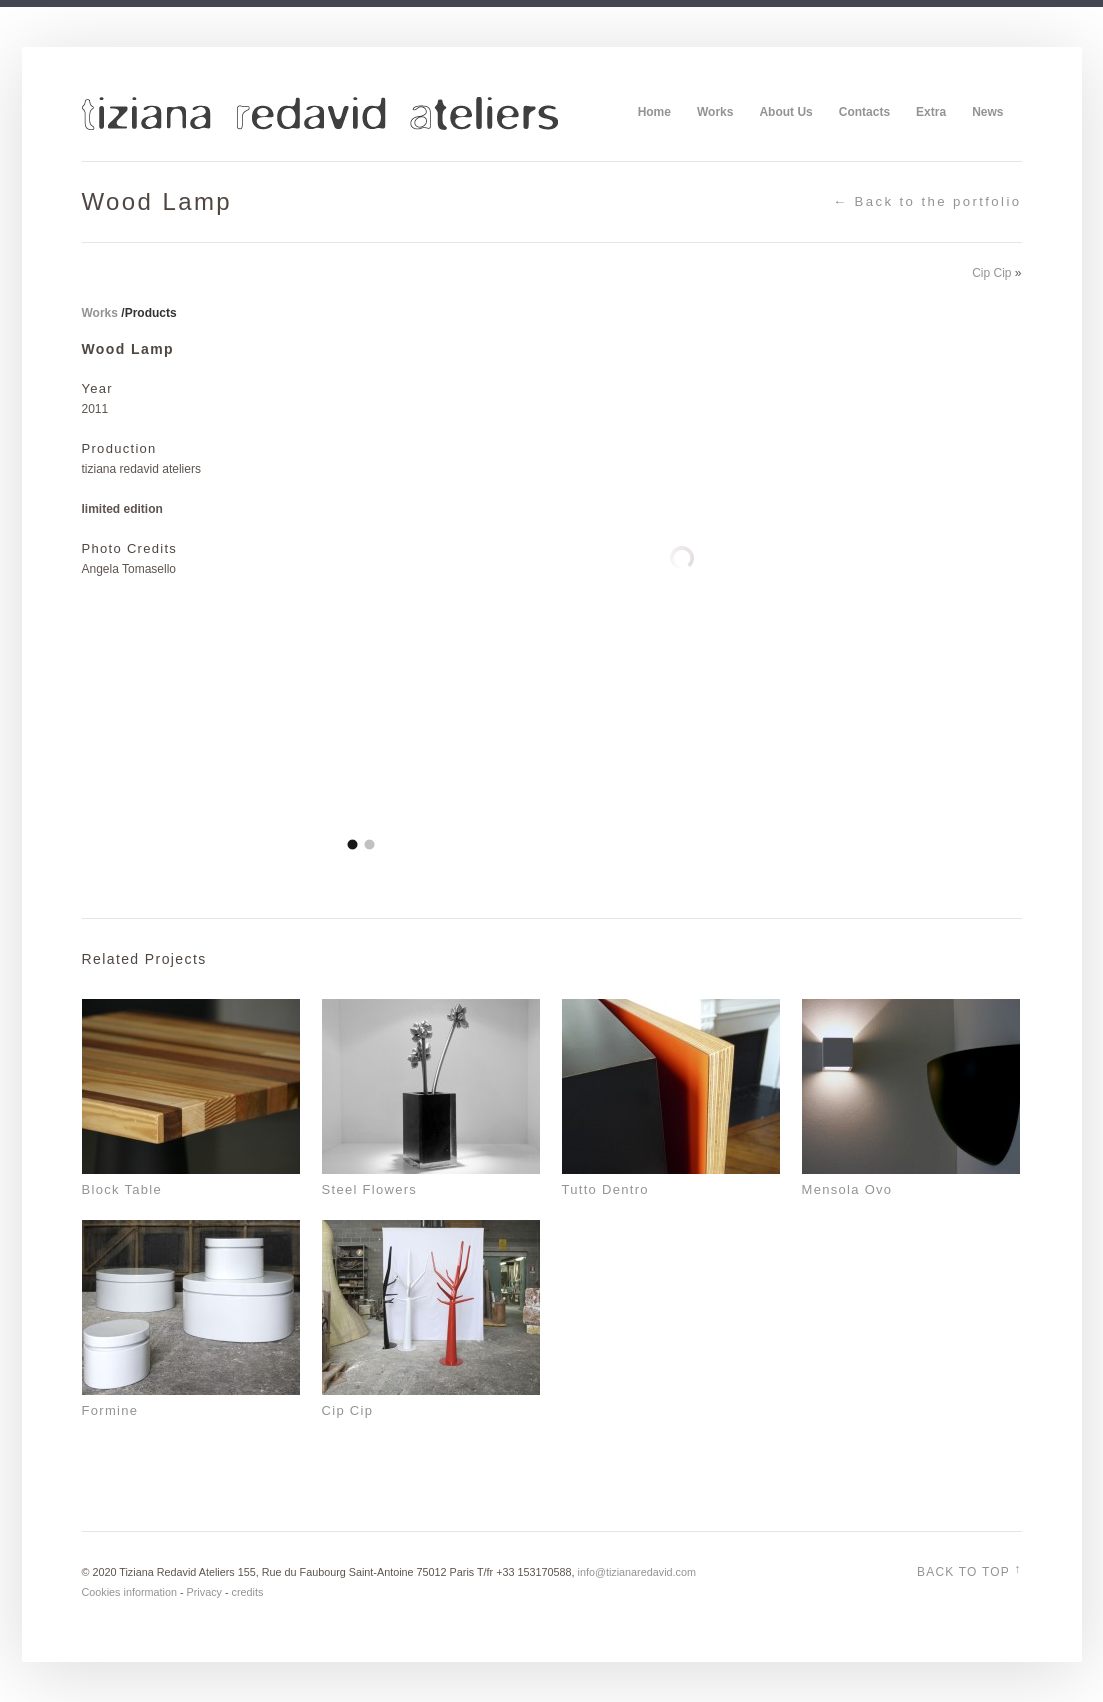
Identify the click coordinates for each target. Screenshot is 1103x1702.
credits (248, 1592)
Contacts (864, 112)
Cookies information (129, 1592)
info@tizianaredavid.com (637, 1572)
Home (654, 112)
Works (715, 112)
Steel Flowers (370, 1189)
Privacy (204, 1592)
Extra (931, 112)
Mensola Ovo (847, 1189)
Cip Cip (991, 273)
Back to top (969, 1570)
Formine (110, 1410)
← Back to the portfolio (927, 201)
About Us (785, 112)
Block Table (122, 1189)
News (987, 112)
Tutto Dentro (605, 1189)
